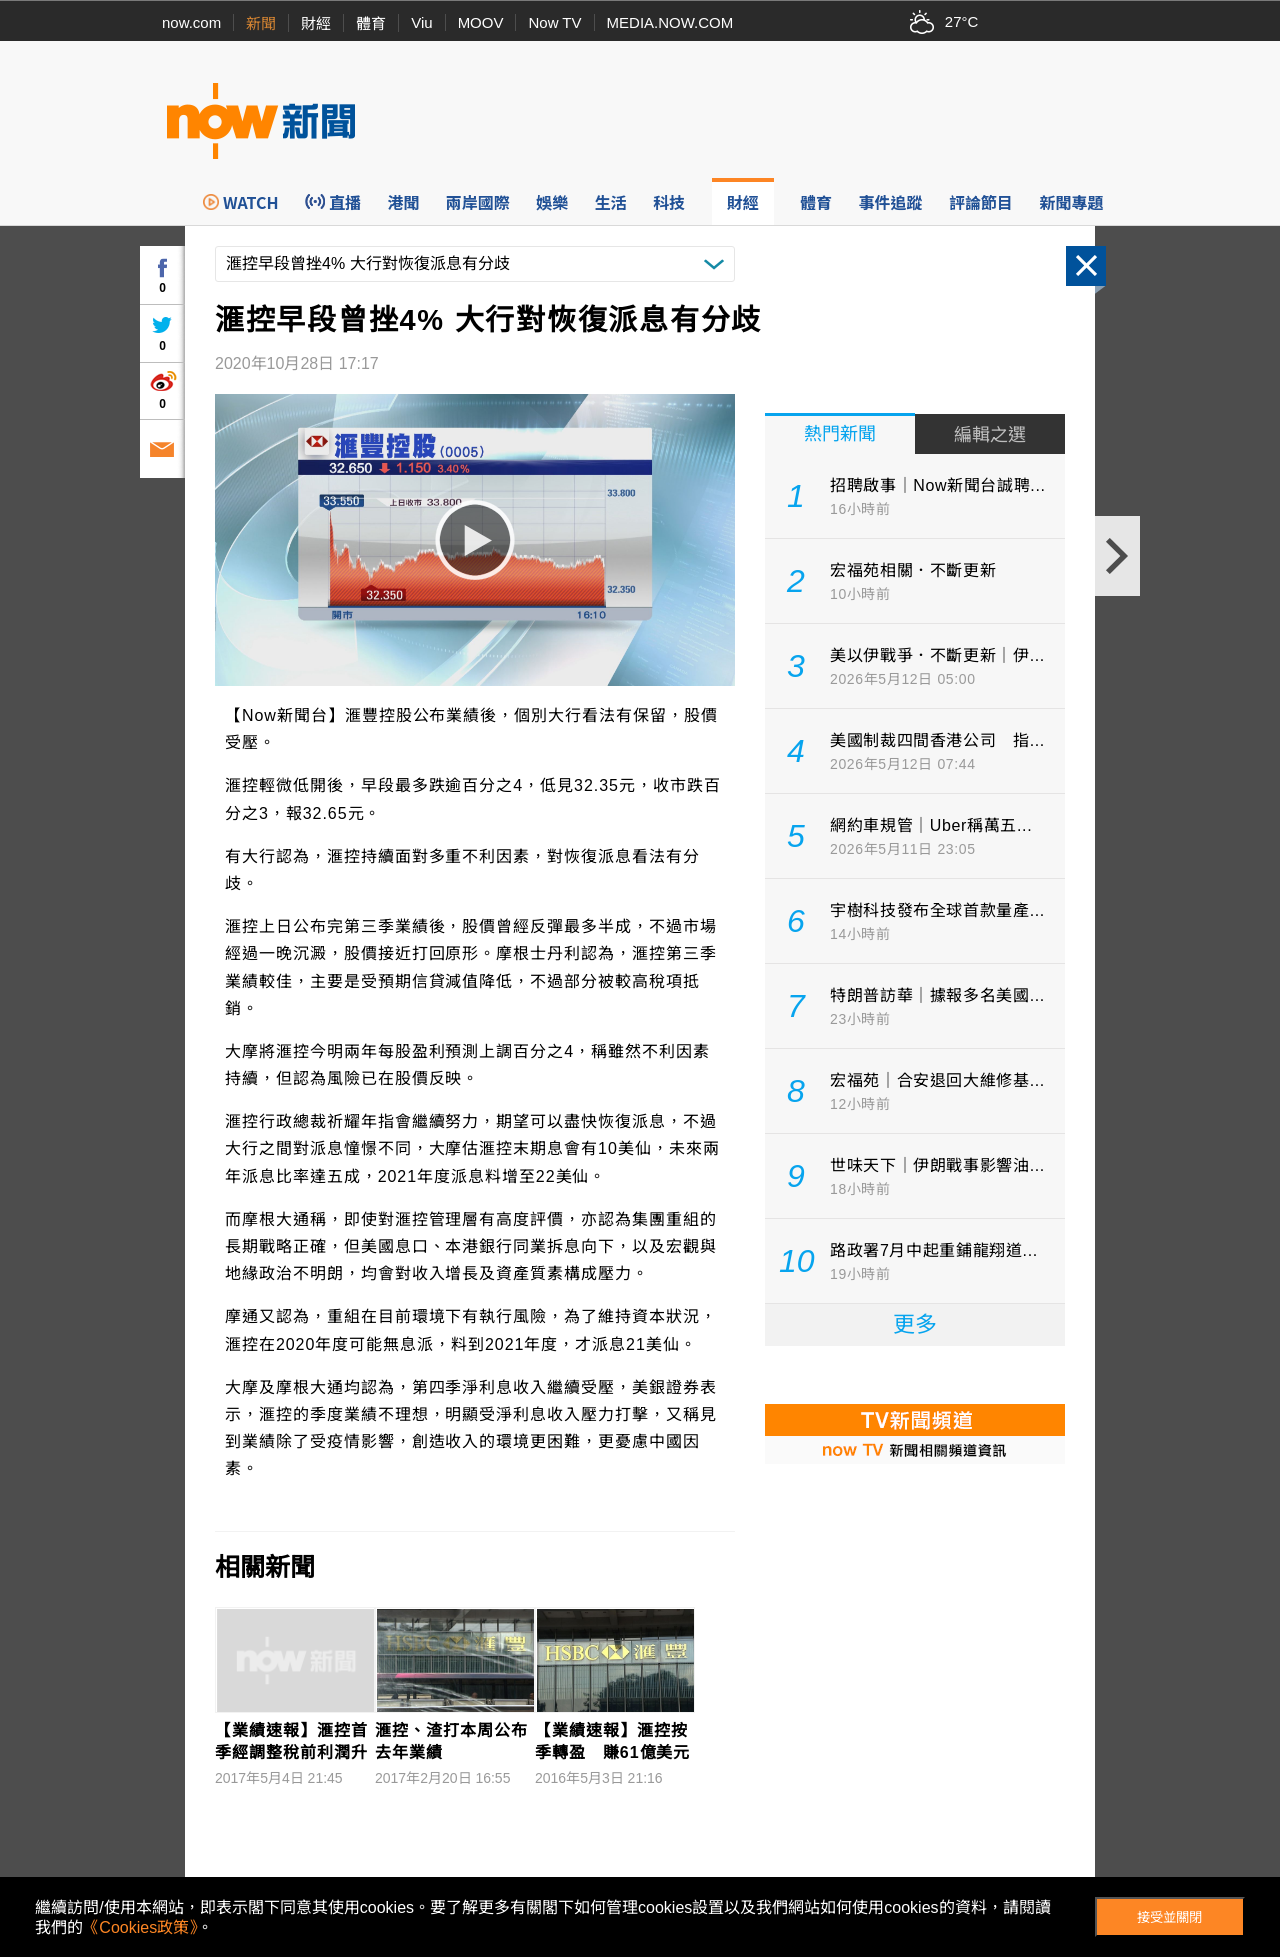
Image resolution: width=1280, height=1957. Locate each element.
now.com (191, 22)
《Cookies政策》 (140, 1927)
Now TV (554, 22)
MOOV (481, 22)
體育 (371, 23)
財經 (316, 23)
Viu (421, 22)
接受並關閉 (1169, 1917)
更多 (915, 1324)
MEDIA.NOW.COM (670, 22)
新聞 (261, 23)
